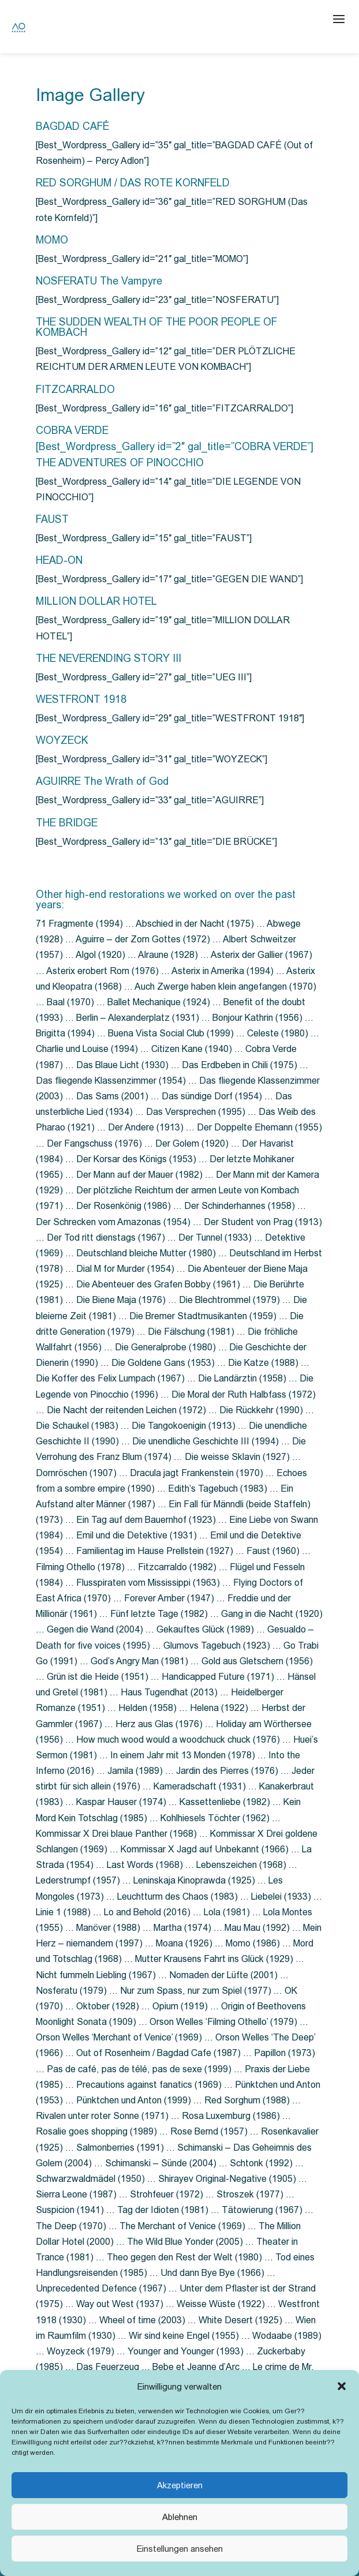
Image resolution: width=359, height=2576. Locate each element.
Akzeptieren (180, 2485)
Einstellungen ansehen (180, 2548)
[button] (341, 2386)
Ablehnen (179, 2517)
